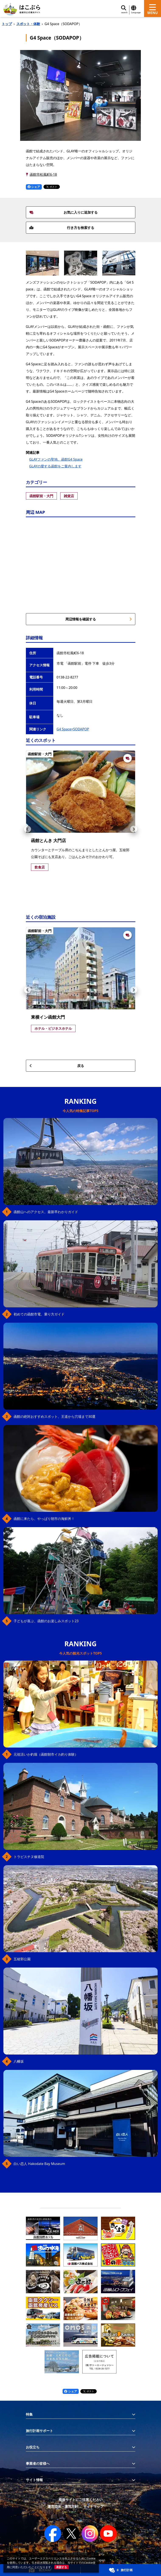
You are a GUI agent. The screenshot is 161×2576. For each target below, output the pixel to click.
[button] (27, 829)
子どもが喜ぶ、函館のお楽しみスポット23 (46, 1621)
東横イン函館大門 (48, 1017)
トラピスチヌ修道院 (29, 1856)
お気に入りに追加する (63, 212)
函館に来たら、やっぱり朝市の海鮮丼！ (44, 1518)
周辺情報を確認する (98, 619)
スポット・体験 (28, 23)
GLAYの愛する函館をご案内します (55, 466)
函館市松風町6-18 (43, 174)
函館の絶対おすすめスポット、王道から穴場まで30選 (54, 1416)
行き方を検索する (61, 228)
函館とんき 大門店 (48, 840)
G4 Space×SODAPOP (73, 729)
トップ (7, 23)
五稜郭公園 (22, 1959)
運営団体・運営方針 (63, 2506)
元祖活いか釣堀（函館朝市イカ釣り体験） (46, 1754)
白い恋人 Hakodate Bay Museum (39, 2163)
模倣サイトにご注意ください (81, 2499)
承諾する (61, 2567)
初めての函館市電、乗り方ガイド (39, 1314)
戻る (56, 1066)
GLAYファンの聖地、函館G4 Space (56, 459)
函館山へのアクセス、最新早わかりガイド (46, 1211)
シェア (34, 187)
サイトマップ (93, 2506)
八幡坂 (19, 2061)
